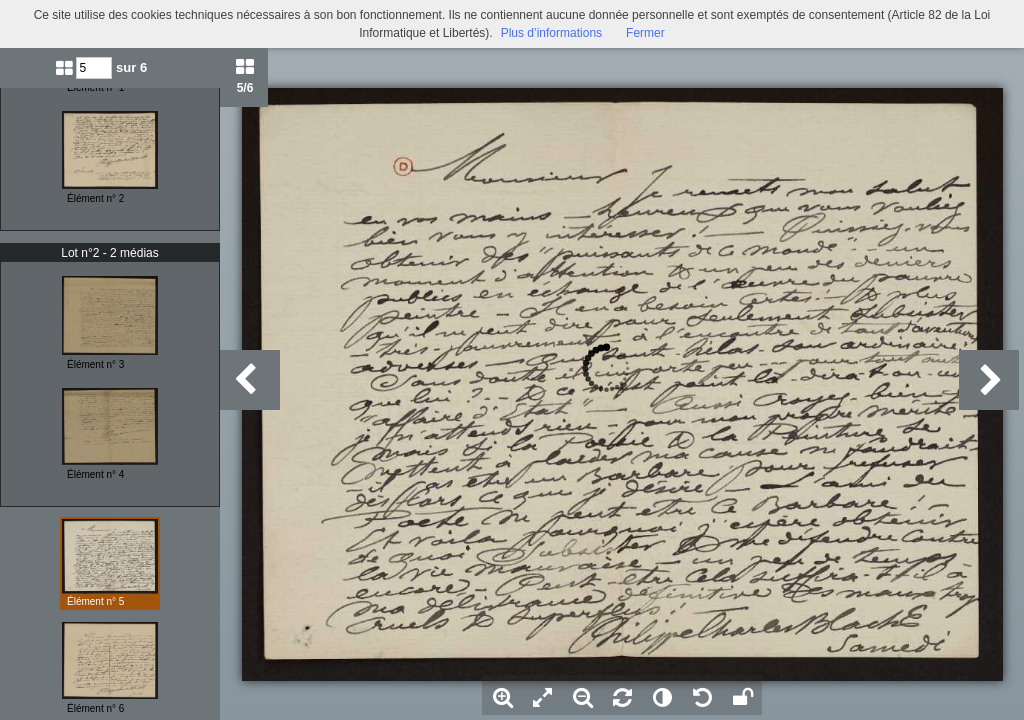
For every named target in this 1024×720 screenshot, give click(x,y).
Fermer (645, 33)
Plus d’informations (551, 33)
